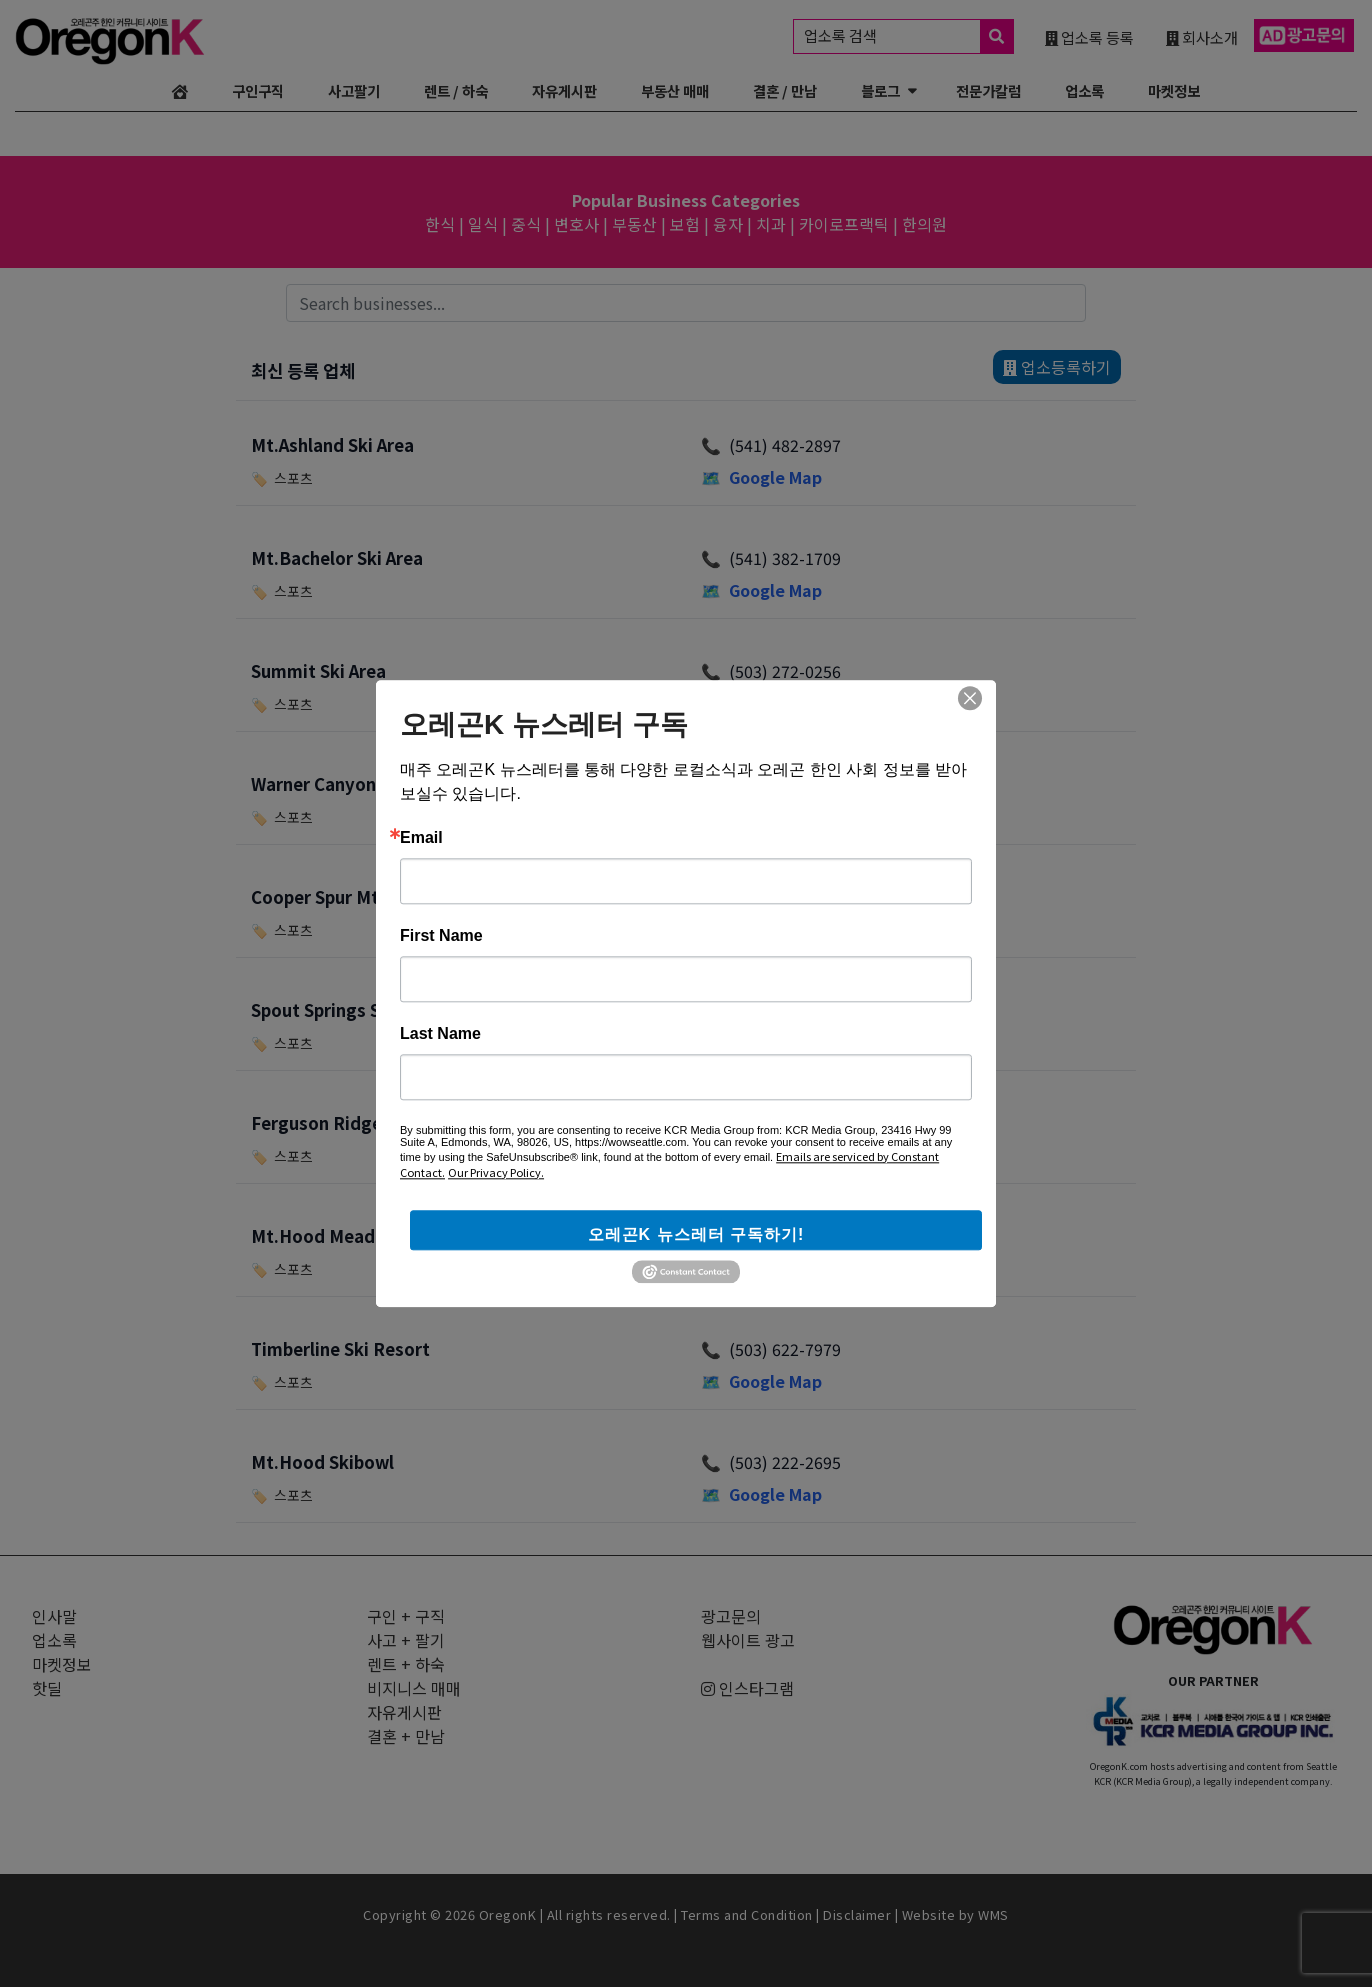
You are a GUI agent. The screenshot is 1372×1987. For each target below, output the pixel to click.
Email (421, 838)
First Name (441, 936)
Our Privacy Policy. (496, 1172)
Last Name (440, 1034)
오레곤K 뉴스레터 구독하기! (696, 1234)
